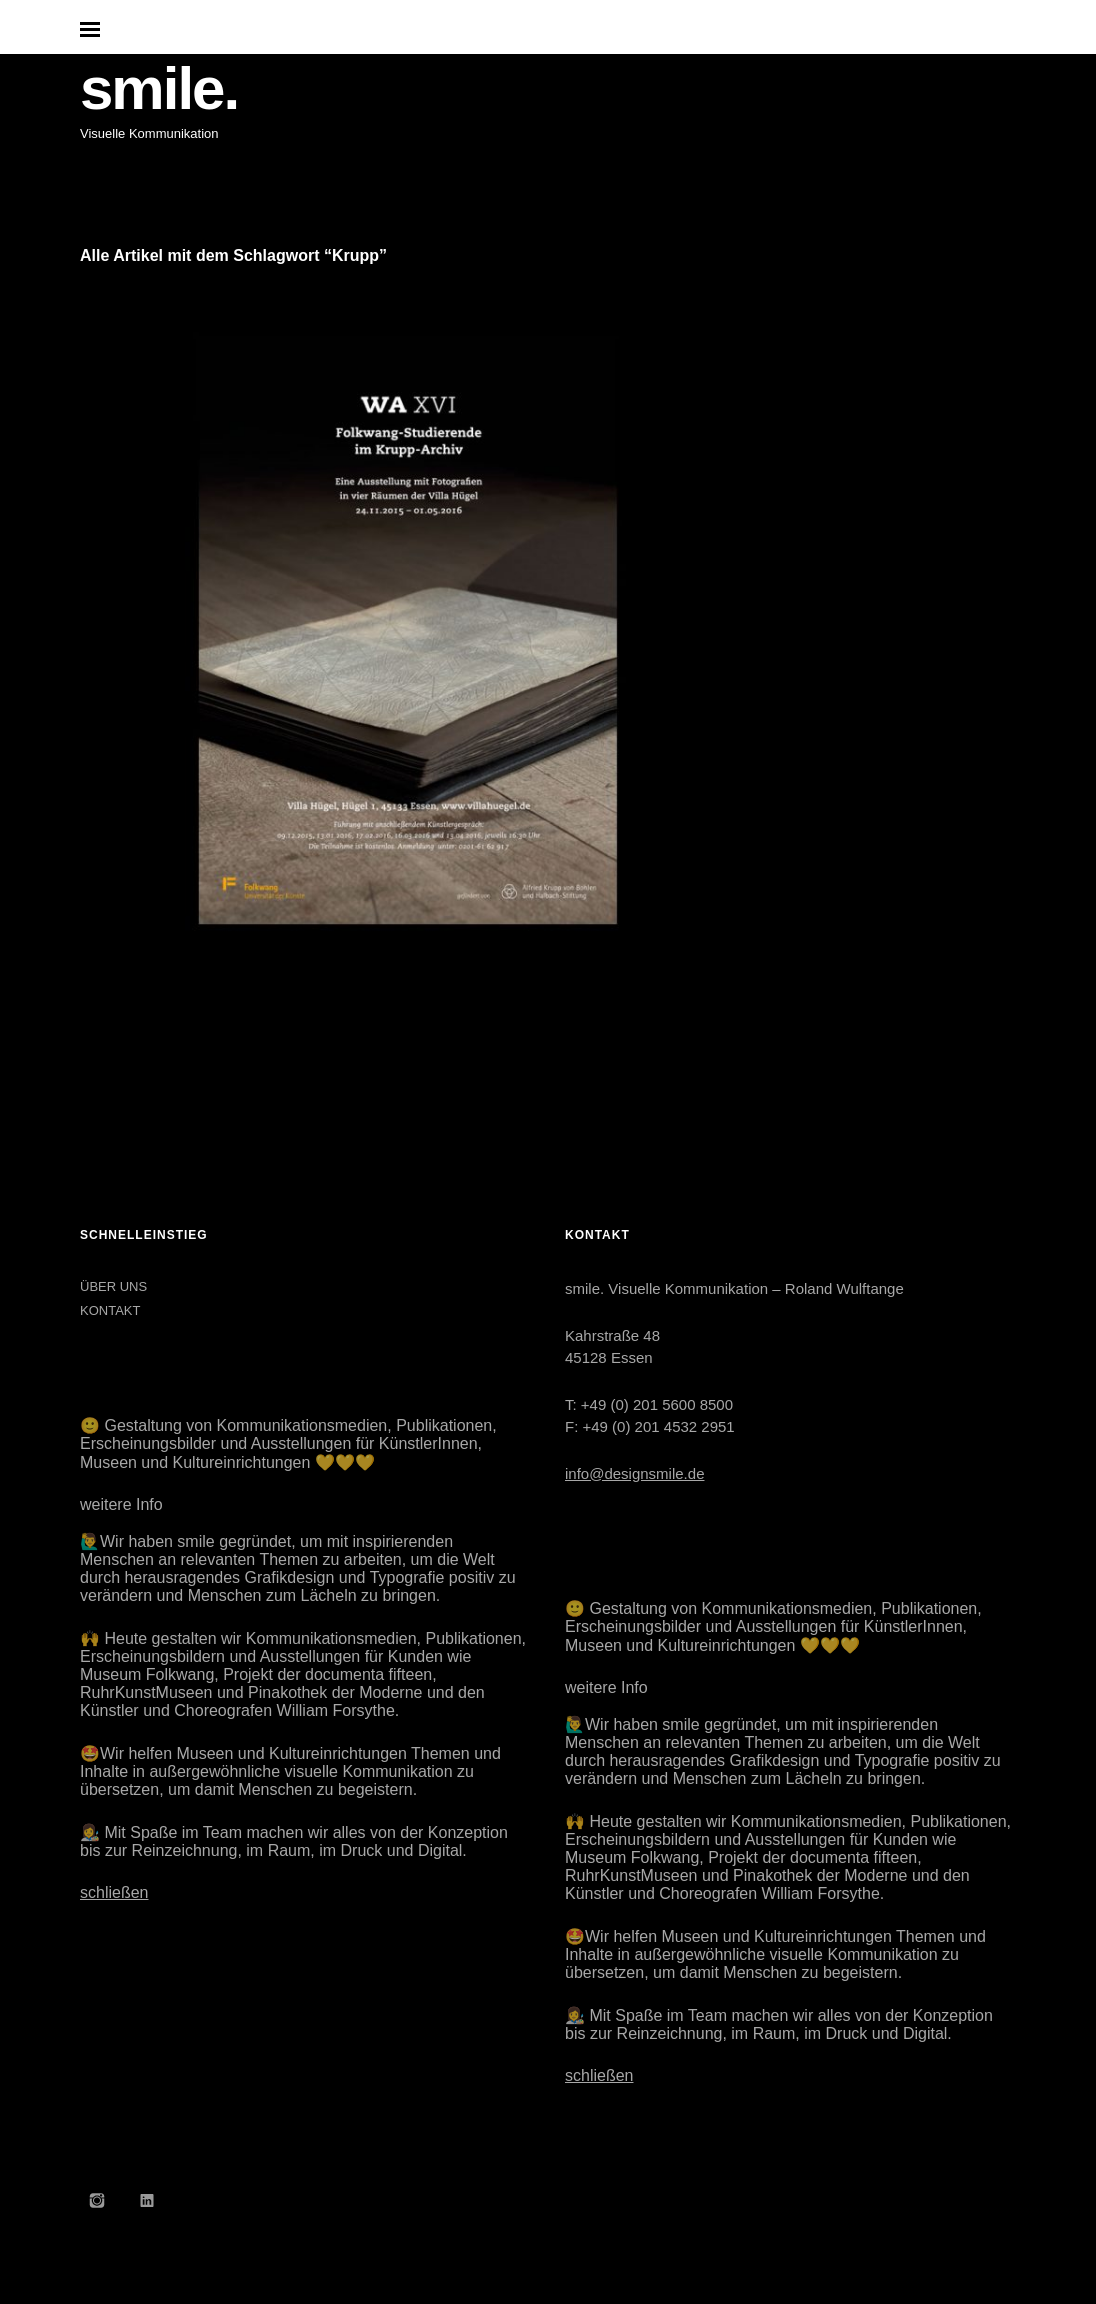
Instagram (97, 2200)
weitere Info (121, 1504)
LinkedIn (147, 2200)
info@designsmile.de (634, 1473)
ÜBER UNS (113, 1286)
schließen (114, 1892)
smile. (159, 88)
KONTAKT (110, 1310)
